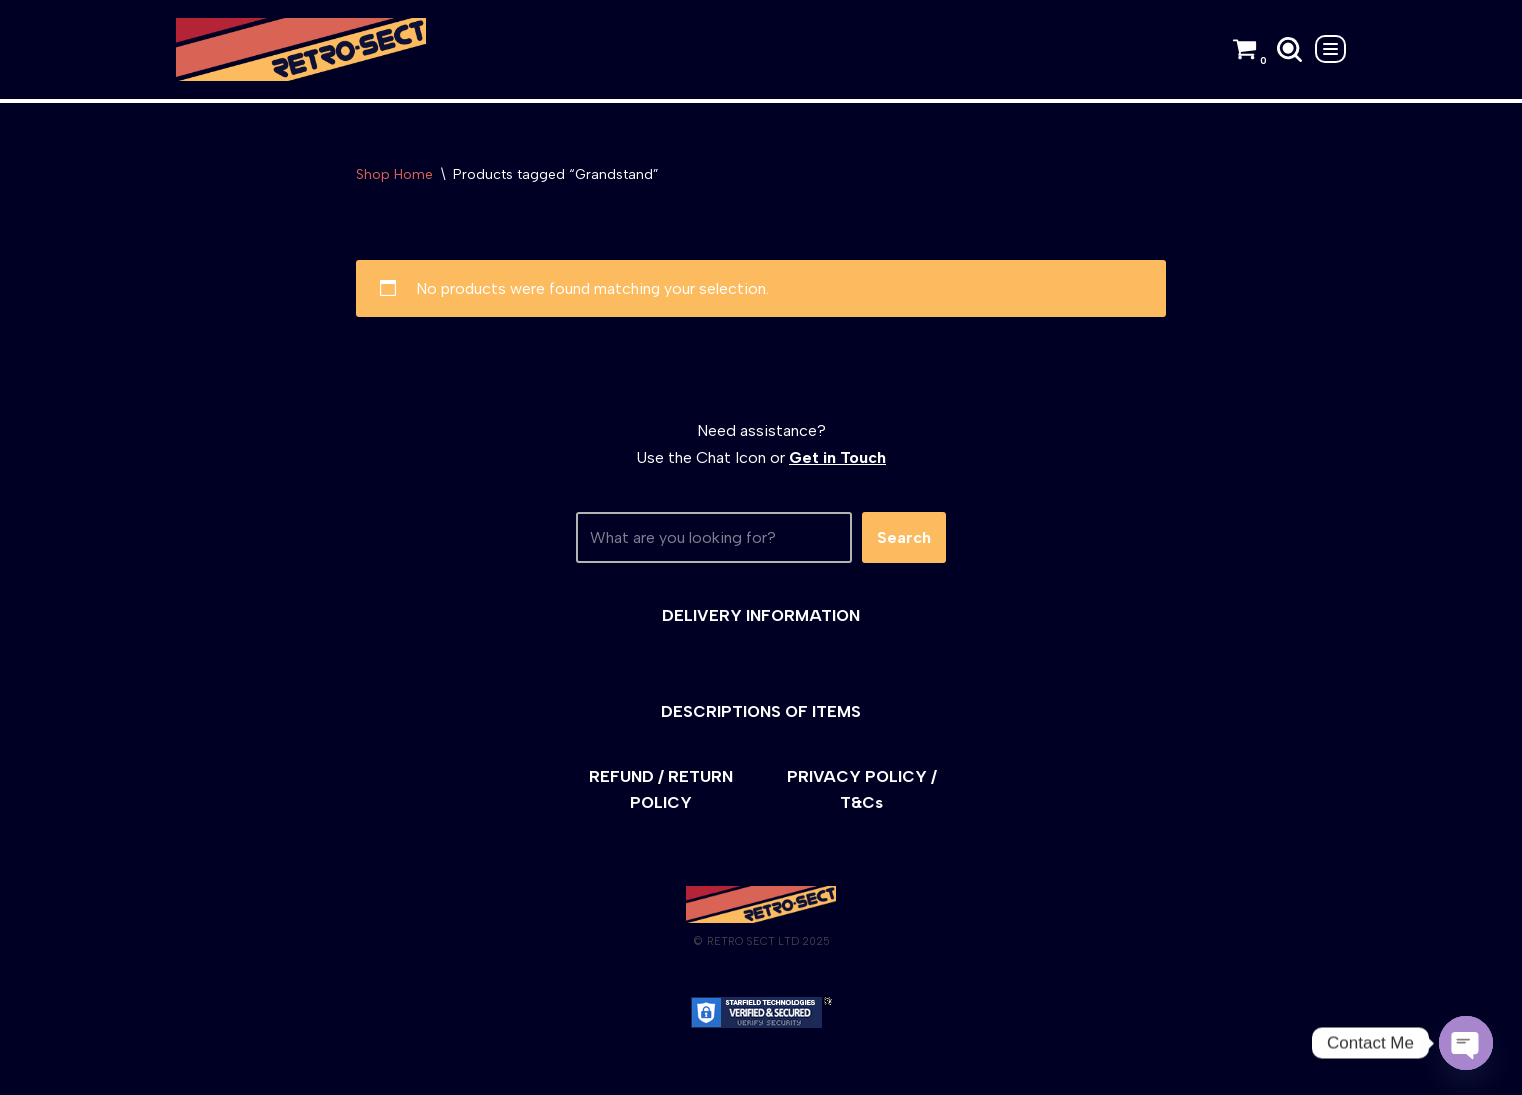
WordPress (355, 1069)
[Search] (1289, 49)
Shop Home (394, 174)
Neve (194, 1069)
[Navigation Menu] (1330, 49)
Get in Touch (837, 458)
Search (904, 537)
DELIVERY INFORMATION (761, 615)
